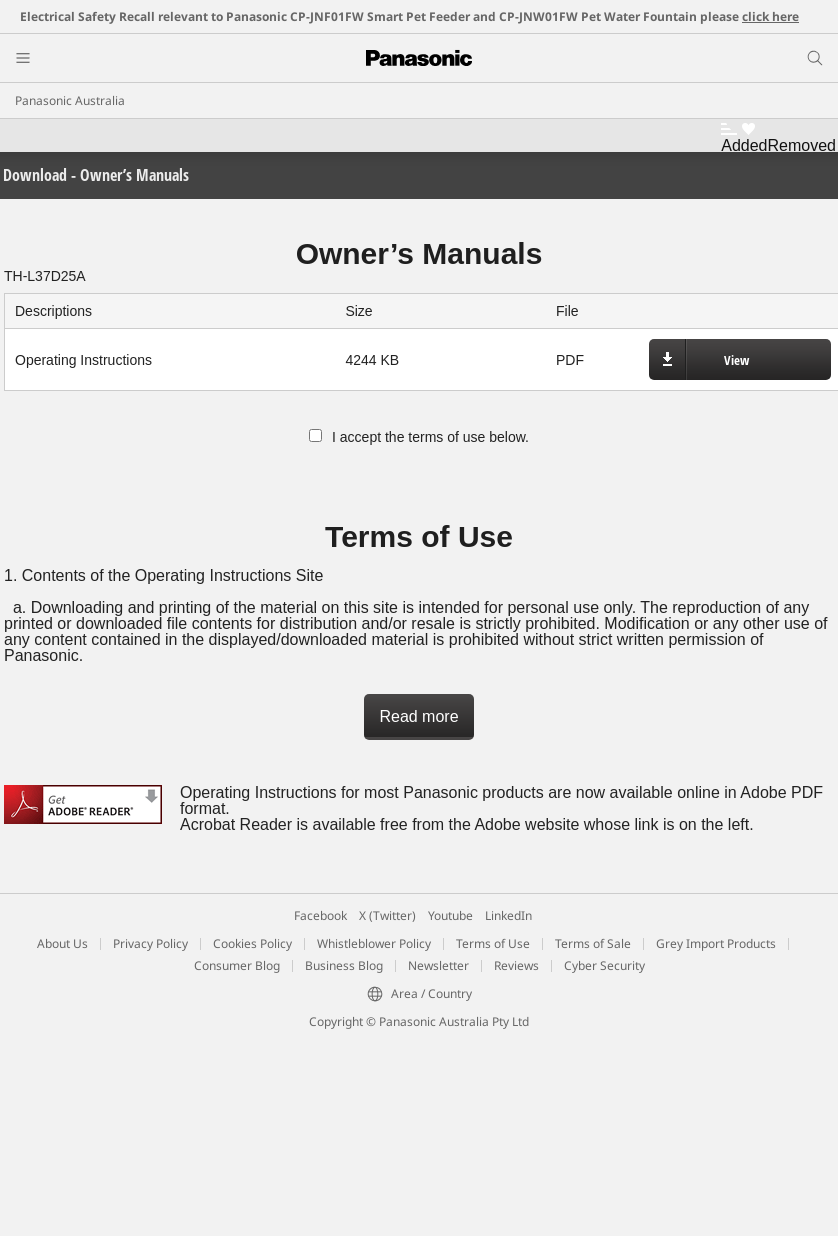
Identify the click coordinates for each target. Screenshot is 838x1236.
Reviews (516, 965)
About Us (62, 943)
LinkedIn (508, 915)
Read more (418, 716)
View (736, 360)
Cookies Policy (252, 943)
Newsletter (438, 965)
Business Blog (344, 965)
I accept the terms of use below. (419, 437)
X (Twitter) (387, 915)
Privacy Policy (150, 943)
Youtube (450, 915)
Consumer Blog (237, 965)
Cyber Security (604, 965)
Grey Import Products (716, 943)
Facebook (320, 915)
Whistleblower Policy (374, 943)
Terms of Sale (593, 943)
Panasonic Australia (70, 100)
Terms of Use (493, 943)
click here (770, 16)
